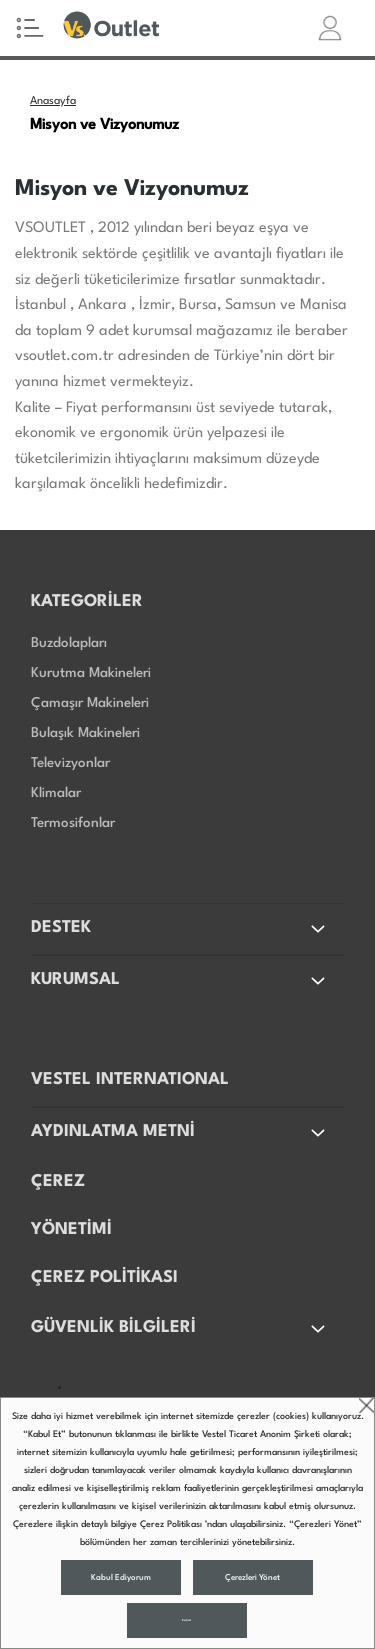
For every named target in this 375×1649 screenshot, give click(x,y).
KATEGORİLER (87, 601)
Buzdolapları (69, 643)
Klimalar (56, 793)
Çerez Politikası (171, 1524)
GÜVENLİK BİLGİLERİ (180, 1329)
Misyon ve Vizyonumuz (104, 125)
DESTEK (180, 929)
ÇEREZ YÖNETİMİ (71, 1205)
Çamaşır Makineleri (90, 703)
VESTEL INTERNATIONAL (130, 1079)
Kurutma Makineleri (91, 673)
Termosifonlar (73, 823)
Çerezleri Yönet (252, 1578)
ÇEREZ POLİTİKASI (104, 1277)
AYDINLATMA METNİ (180, 1133)
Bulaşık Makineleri (85, 733)
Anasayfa (53, 101)
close (366, 1405)
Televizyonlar (70, 763)
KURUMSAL (180, 981)
